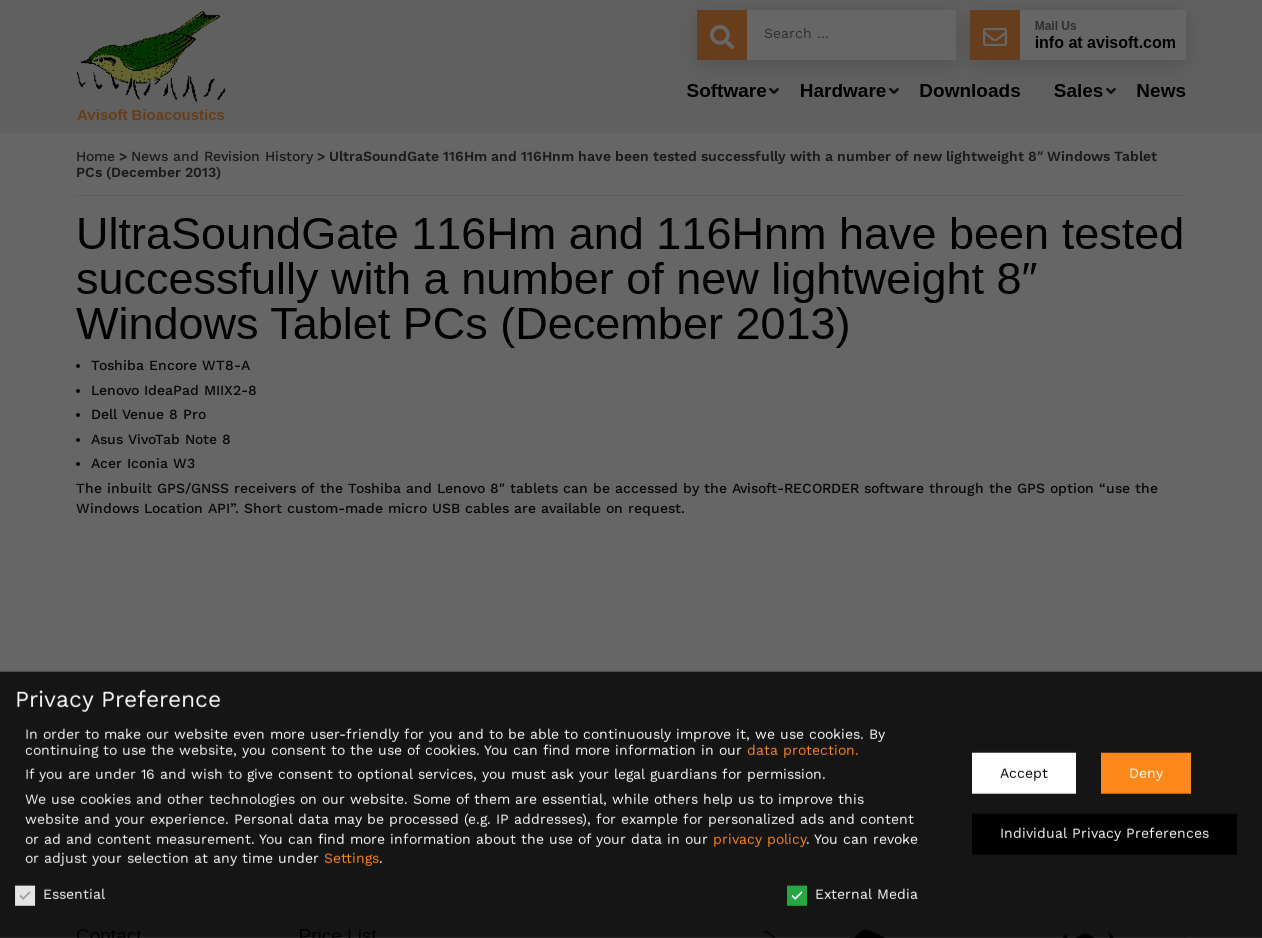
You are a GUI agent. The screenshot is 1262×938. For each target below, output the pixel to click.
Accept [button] (1024, 765)
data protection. (803, 742)
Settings (351, 850)
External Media (852, 886)
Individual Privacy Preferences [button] (1104, 826)
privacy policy (759, 831)
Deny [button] (1146, 765)
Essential (60, 886)
